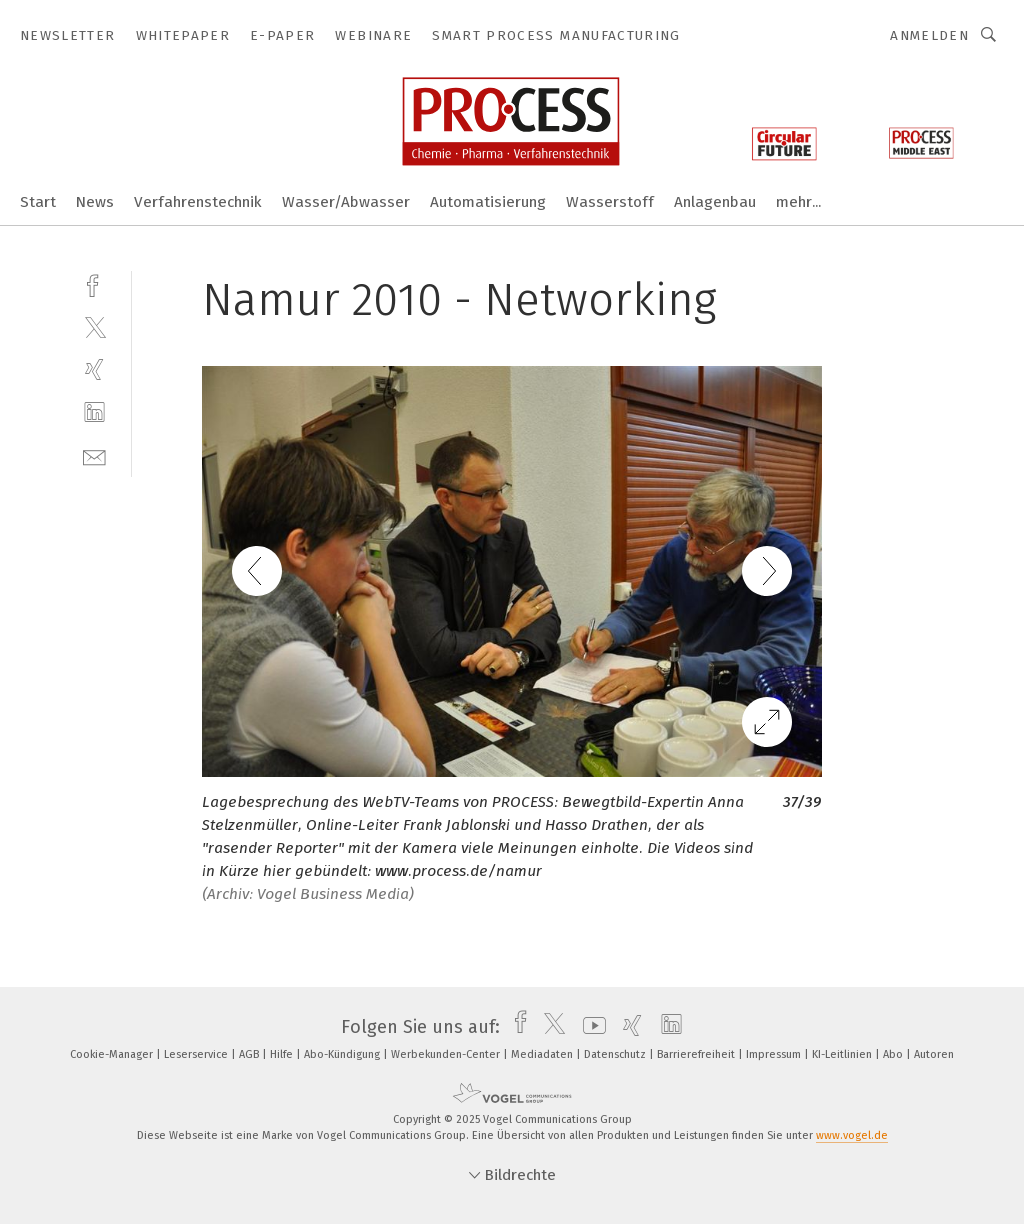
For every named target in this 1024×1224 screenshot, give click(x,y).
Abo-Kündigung (343, 1054)
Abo (894, 1054)
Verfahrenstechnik (198, 202)
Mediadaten (543, 1054)
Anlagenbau (715, 202)
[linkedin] (94, 412)
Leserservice (197, 1054)
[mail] (94, 455)
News (95, 202)
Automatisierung (488, 202)
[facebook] (94, 283)
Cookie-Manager (113, 1054)
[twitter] (94, 326)
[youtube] (589, 1027)
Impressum (775, 1054)
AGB (250, 1054)
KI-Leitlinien (843, 1054)
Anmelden (929, 35)
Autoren (934, 1054)
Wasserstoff (610, 202)
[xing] (94, 369)
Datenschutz (616, 1054)
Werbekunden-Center (447, 1054)
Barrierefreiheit (697, 1054)
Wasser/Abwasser (346, 202)
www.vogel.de (852, 1135)
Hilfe (283, 1054)
